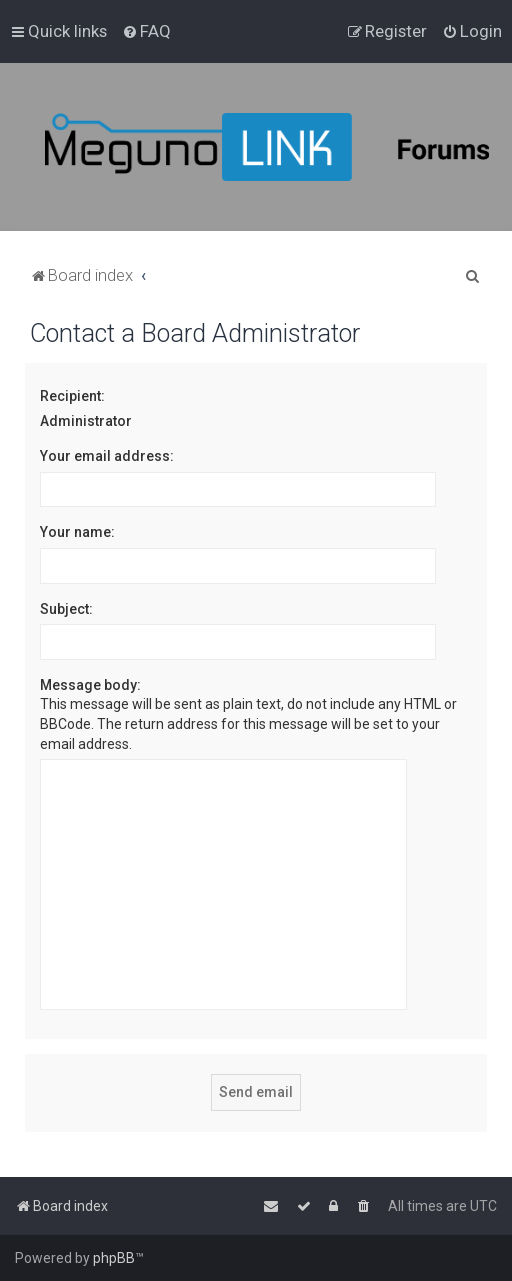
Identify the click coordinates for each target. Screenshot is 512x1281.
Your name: (77, 532)
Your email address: (107, 456)
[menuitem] (146, 31)
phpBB (114, 1258)
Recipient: (72, 396)
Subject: (66, 609)
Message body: (90, 685)
